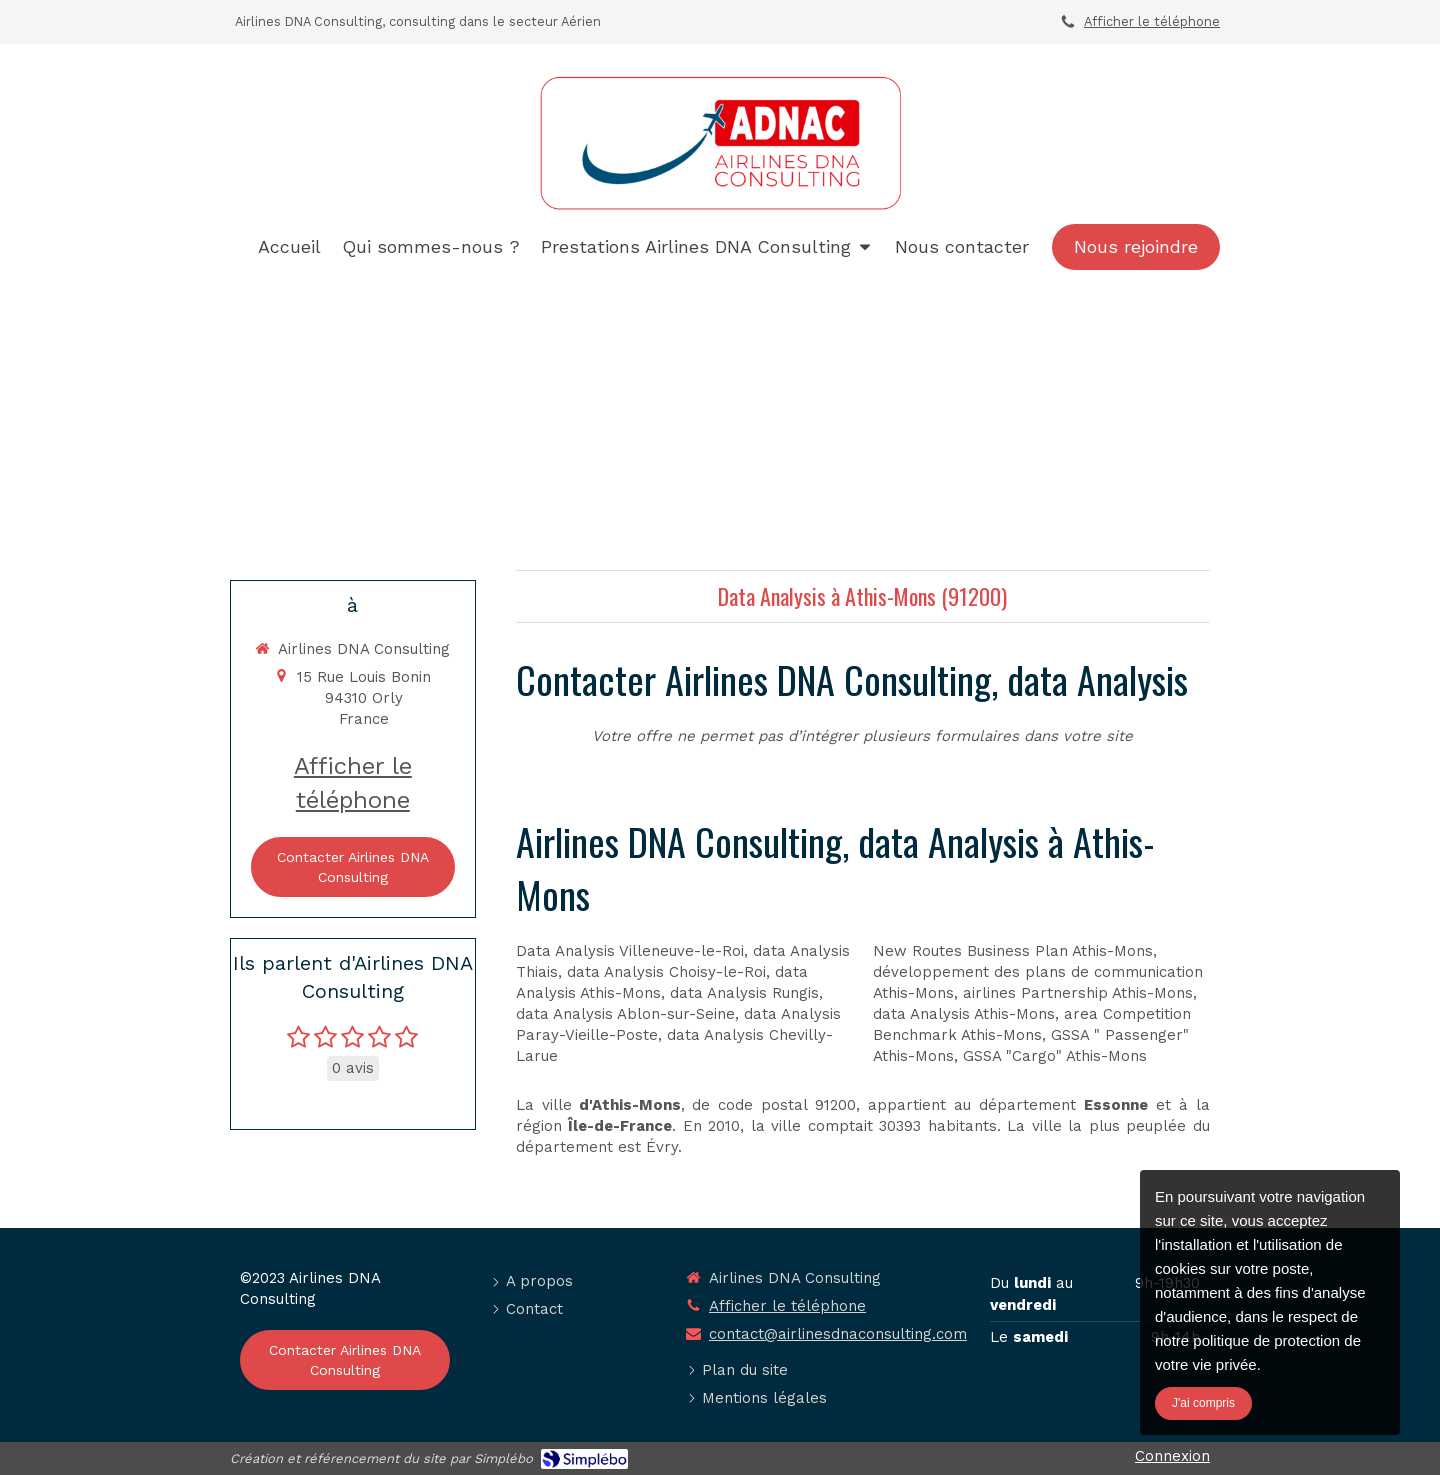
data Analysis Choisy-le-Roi (666, 972)
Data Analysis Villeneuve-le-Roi (630, 951)
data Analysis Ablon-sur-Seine (625, 1014)
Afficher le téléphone (1152, 21)
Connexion (1172, 1456)
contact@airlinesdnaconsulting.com (838, 1334)
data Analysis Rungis (744, 993)
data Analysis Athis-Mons (964, 1014)
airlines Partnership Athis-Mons (1078, 993)
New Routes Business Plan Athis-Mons (1013, 951)
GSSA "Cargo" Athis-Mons (1055, 1056)
